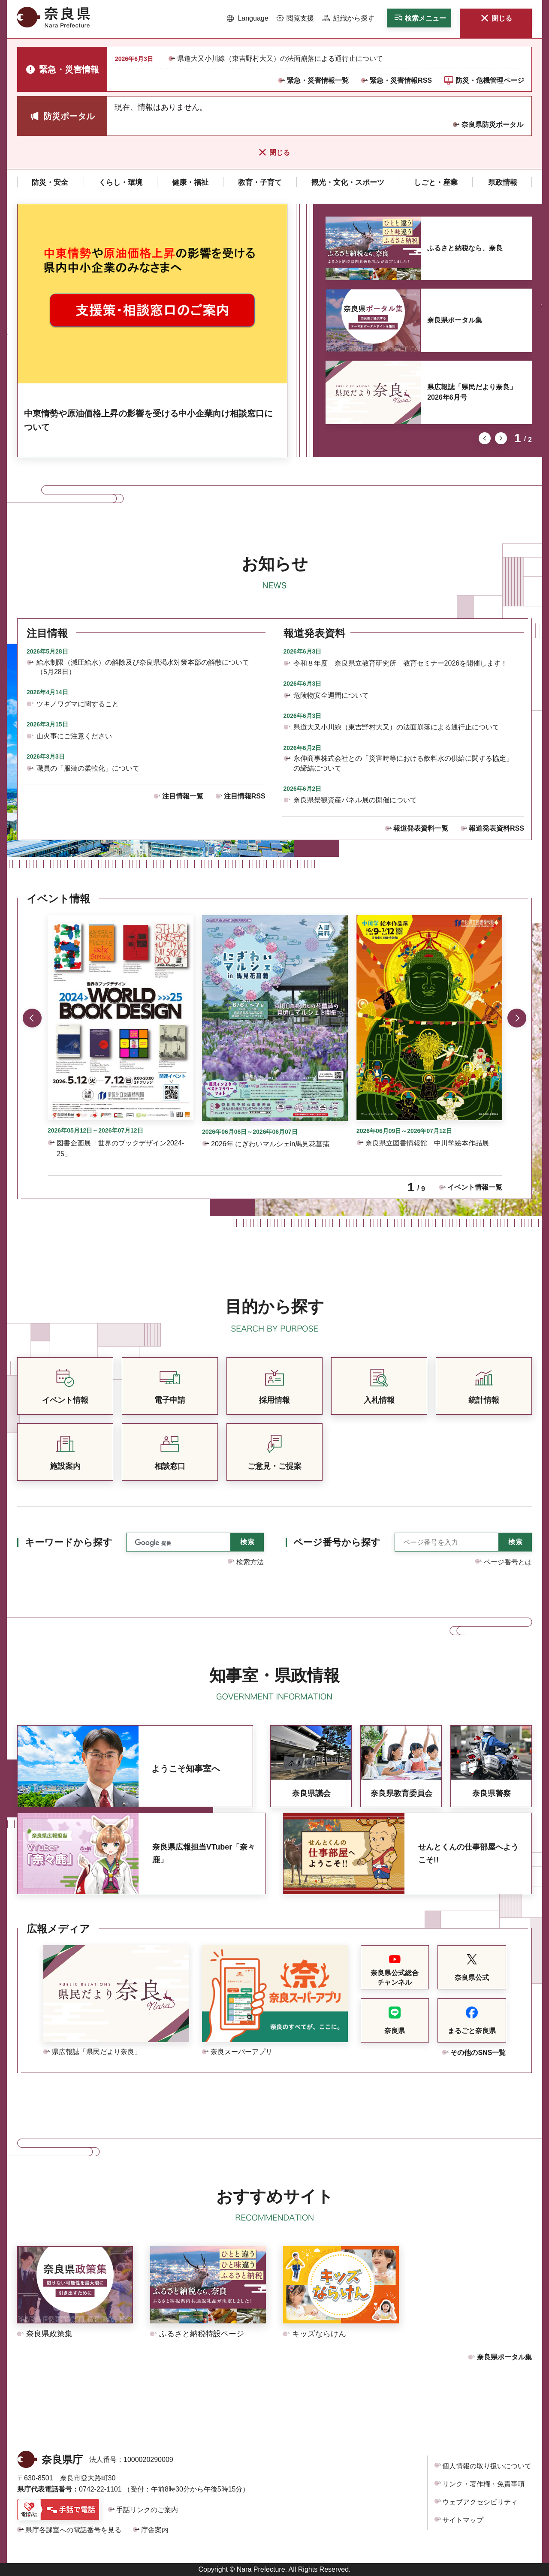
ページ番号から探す (336, 1542)
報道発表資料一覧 (420, 828)
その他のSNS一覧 (478, 2052)
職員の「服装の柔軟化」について (87, 768)
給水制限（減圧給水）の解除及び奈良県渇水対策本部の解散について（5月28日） (142, 667)
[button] (247, 18)
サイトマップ (462, 2520)
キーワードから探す (68, 1542)
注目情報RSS (244, 796)
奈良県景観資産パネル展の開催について (355, 800)
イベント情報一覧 (474, 1187)
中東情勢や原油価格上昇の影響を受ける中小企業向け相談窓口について (148, 420)
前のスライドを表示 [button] (485, 438)
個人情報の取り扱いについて (486, 2466)
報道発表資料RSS (496, 828)
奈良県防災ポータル (492, 124)
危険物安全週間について (331, 695)
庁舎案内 (155, 2530)
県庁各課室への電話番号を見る (73, 2530)
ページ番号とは (508, 1562)
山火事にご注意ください (74, 736)
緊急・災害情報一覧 (318, 80)
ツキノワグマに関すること (77, 704)
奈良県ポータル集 (454, 320)
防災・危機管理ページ (489, 80)
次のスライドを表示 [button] (501, 438)
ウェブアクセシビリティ (480, 2502)
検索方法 (250, 1562)
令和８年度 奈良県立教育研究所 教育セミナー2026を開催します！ (400, 663)
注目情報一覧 (182, 796)
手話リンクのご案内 (147, 2509)
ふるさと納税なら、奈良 (465, 248)
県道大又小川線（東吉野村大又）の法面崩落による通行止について (280, 58)
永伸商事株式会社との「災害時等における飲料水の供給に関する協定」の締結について (403, 763)
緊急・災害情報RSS (401, 80)
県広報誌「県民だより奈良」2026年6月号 (471, 392)
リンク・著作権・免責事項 (483, 2484)
